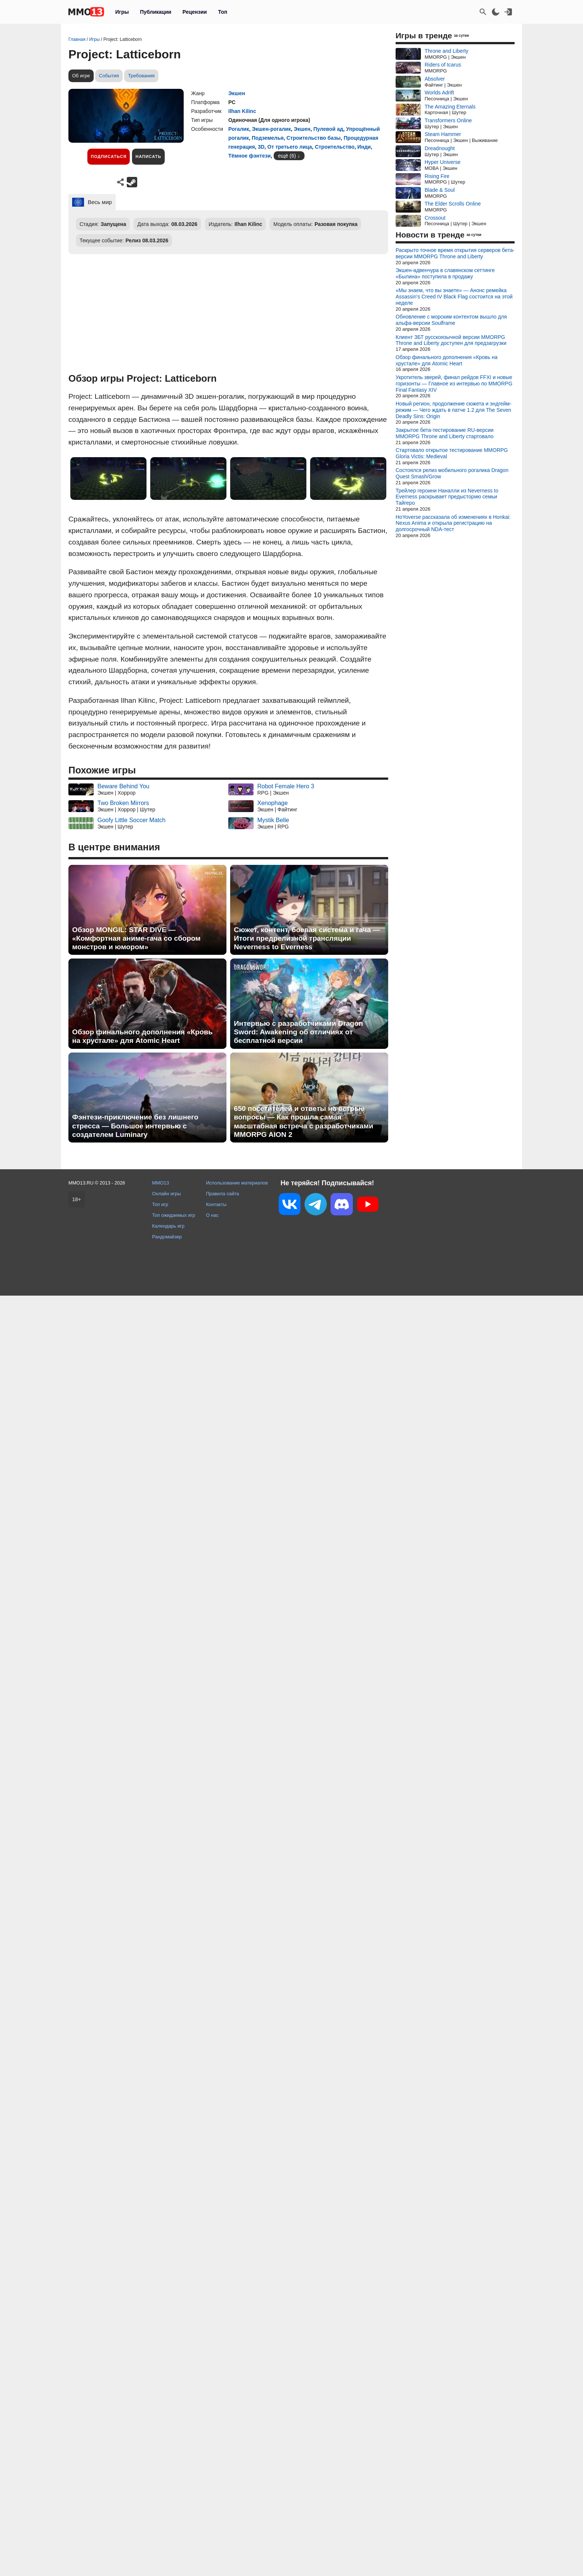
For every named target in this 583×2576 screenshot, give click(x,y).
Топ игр (160, 1204)
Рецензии (195, 12)
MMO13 (160, 1183)
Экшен (236, 93)
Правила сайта (222, 1193)
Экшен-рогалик (271, 129)
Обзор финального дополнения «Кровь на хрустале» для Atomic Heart (142, 1036)
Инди (364, 147)
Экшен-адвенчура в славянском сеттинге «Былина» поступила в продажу (445, 273)
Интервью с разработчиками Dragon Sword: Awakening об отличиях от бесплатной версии (298, 1031)
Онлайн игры (166, 1193)
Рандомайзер (167, 1236)
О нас (212, 1215)
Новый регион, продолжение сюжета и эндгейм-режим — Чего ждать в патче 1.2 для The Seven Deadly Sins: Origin (453, 410)
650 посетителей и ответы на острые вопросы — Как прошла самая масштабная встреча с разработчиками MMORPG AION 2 (303, 1121)
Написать (148, 156)
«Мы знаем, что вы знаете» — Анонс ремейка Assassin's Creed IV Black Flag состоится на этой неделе (454, 296)
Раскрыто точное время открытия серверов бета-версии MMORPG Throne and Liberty (455, 253)
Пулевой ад (328, 129)
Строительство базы (313, 138)
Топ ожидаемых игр (173, 1215)
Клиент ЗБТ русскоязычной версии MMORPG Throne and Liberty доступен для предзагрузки (451, 340)
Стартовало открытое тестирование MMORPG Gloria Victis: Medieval (452, 453)
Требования (141, 75)
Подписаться (108, 156)
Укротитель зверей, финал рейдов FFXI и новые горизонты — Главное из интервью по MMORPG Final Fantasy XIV (454, 383)
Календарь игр (168, 1226)
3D (261, 147)
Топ (222, 12)
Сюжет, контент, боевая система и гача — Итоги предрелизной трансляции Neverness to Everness (307, 938)
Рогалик (238, 129)
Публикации (155, 12)
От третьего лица (289, 147)
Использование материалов (237, 1183)
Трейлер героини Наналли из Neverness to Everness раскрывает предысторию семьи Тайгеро (447, 497)
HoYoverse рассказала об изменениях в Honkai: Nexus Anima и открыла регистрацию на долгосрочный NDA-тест (453, 523)
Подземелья (268, 138)
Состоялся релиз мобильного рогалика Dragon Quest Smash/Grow (452, 473)
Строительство (334, 147)
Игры (122, 12)
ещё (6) (287, 156)
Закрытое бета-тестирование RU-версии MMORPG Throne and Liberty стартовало (444, 433)
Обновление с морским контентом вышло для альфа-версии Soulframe (451, 320)
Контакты (216, 1204)
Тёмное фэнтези (249, 156)
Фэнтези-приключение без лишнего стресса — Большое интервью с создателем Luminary (135, 1125)
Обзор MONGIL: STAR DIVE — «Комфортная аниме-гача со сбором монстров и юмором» (136, 938)
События (109, 75)
